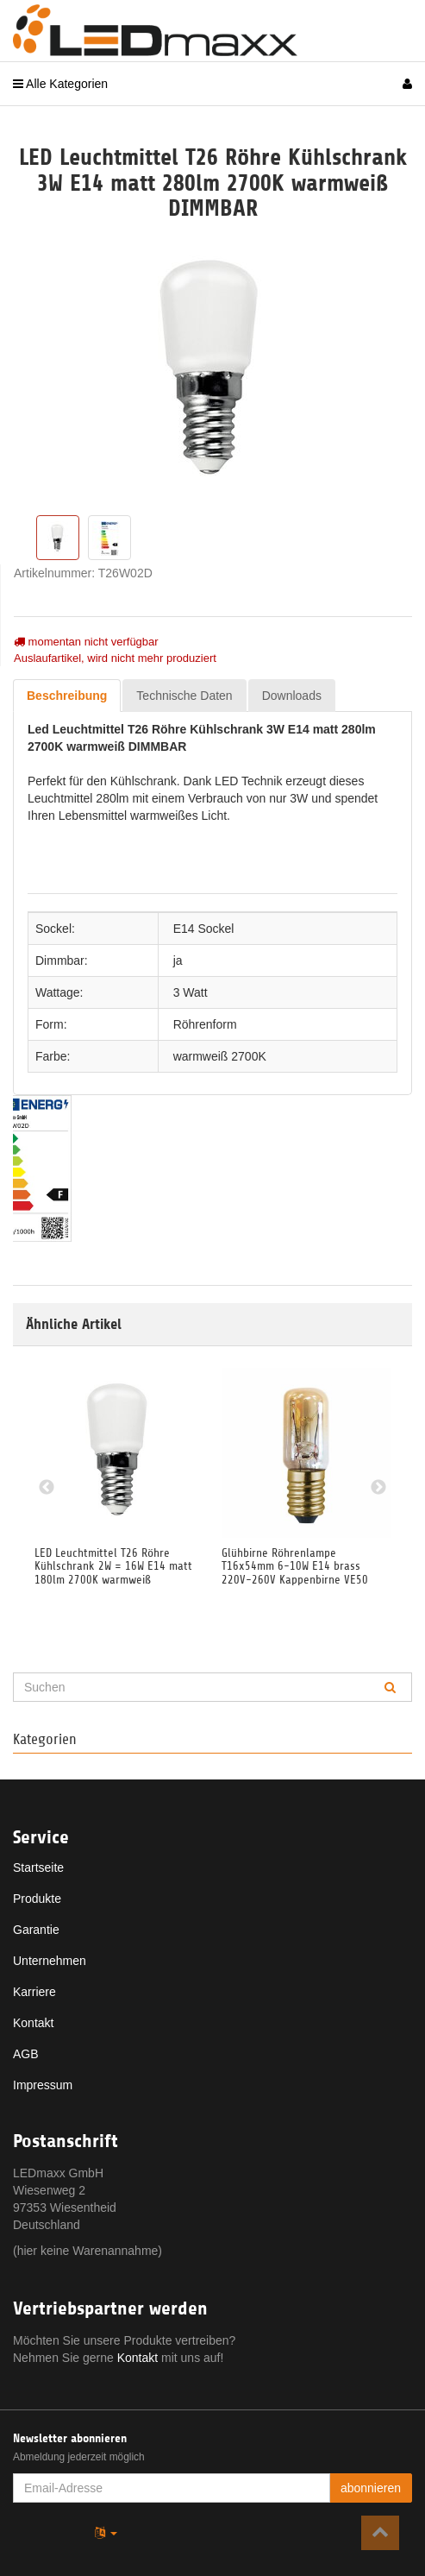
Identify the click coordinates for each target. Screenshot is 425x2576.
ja (178, 960)
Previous (46, 1487)
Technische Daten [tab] (184, 695)
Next (378, 1487)
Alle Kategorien (60, 84)
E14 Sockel (203, 928)
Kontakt (33, 2023)
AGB (26, 2054)
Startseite (38, 1867)
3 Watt (190, 992)
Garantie (36, 1930)
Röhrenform (205, 1024)
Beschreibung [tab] (67, 695)
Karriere (34, 1992)
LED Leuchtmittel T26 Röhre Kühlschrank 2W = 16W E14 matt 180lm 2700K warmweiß (113, 1566)
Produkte (37, 1898)
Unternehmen (49, 1961)
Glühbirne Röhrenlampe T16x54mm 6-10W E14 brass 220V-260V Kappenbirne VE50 (295, 1566)
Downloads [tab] (292, 695)
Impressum (42, 2085)
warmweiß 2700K (219, 1056)
